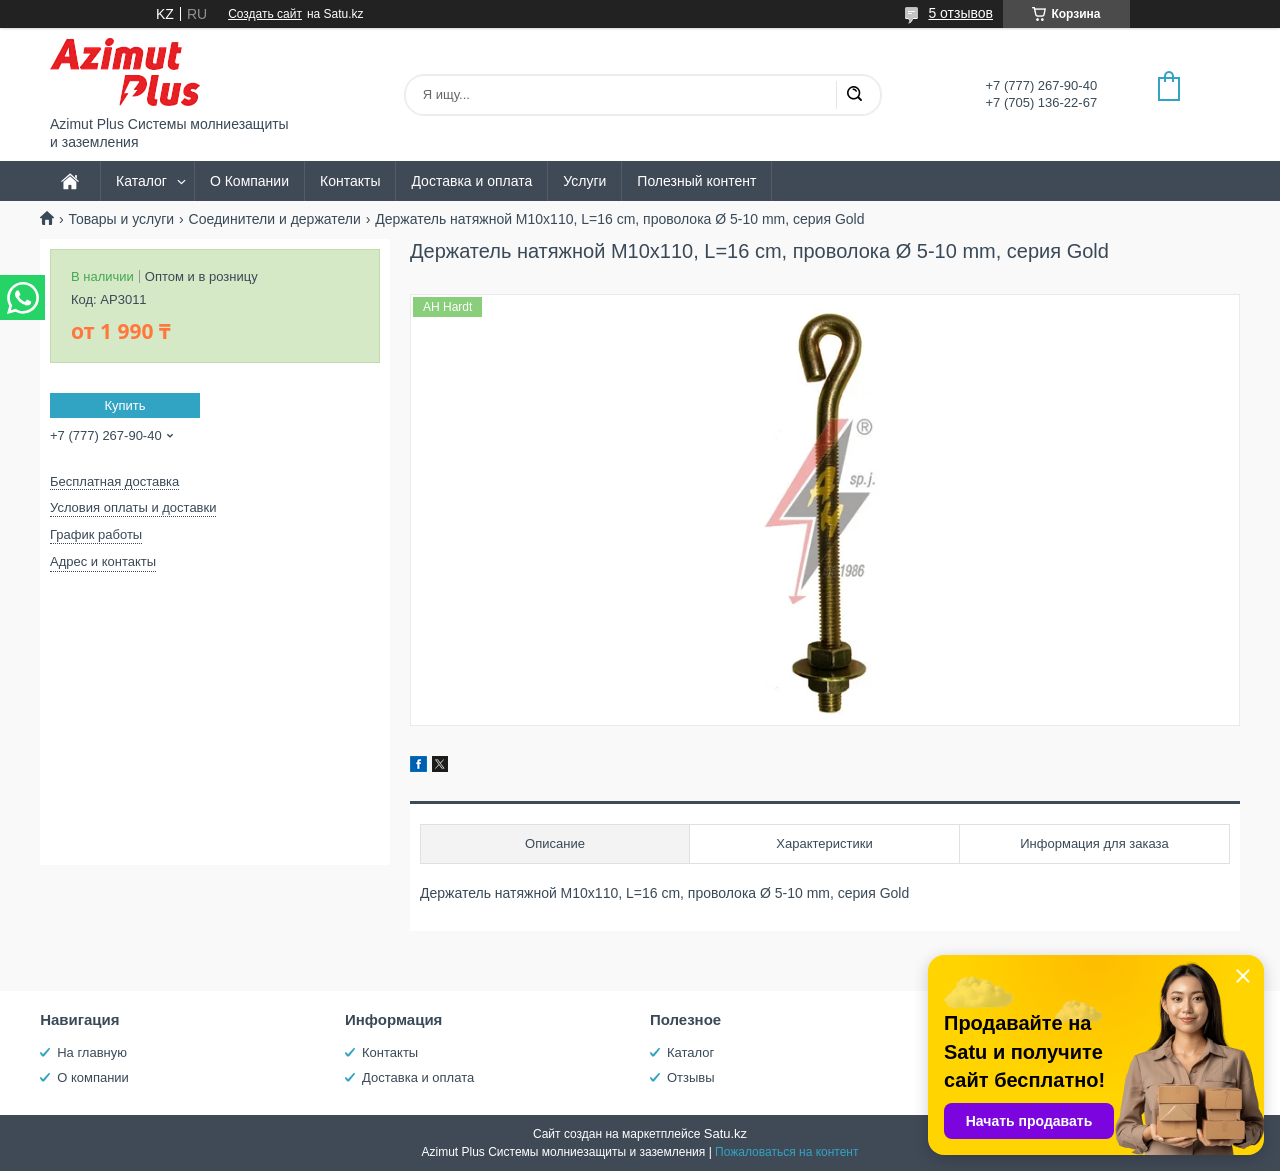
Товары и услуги (121, 219)
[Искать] (854, 95)
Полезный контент (696, 181)
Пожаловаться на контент (786, 1152)
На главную (92, 1052)
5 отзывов (960, 13)
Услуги (584, 181)
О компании (93, 1077)
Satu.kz (725, 1133)
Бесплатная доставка (114, 481)
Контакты (350, 181)
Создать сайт (265, 14)
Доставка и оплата (471, 181)
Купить (124, 405)
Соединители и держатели (275, 219)
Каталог (141, 181)
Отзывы (691, 1077)
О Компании (249, 181)
